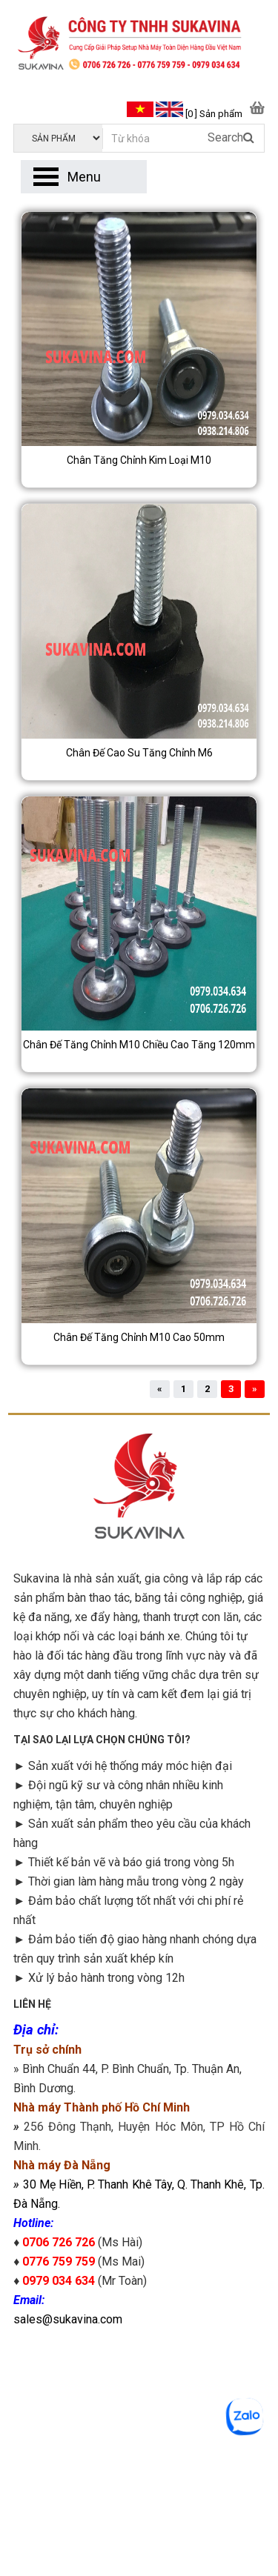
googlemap (138, 2440)
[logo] (138, 45)
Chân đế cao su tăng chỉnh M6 (139, 753)
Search (231, 137)
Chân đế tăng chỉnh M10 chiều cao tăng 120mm (139, 1045)
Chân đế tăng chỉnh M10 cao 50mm (139, 1337)
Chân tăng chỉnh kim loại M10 (139, 460)
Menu (84, 176)
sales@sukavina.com (67, 2319)
